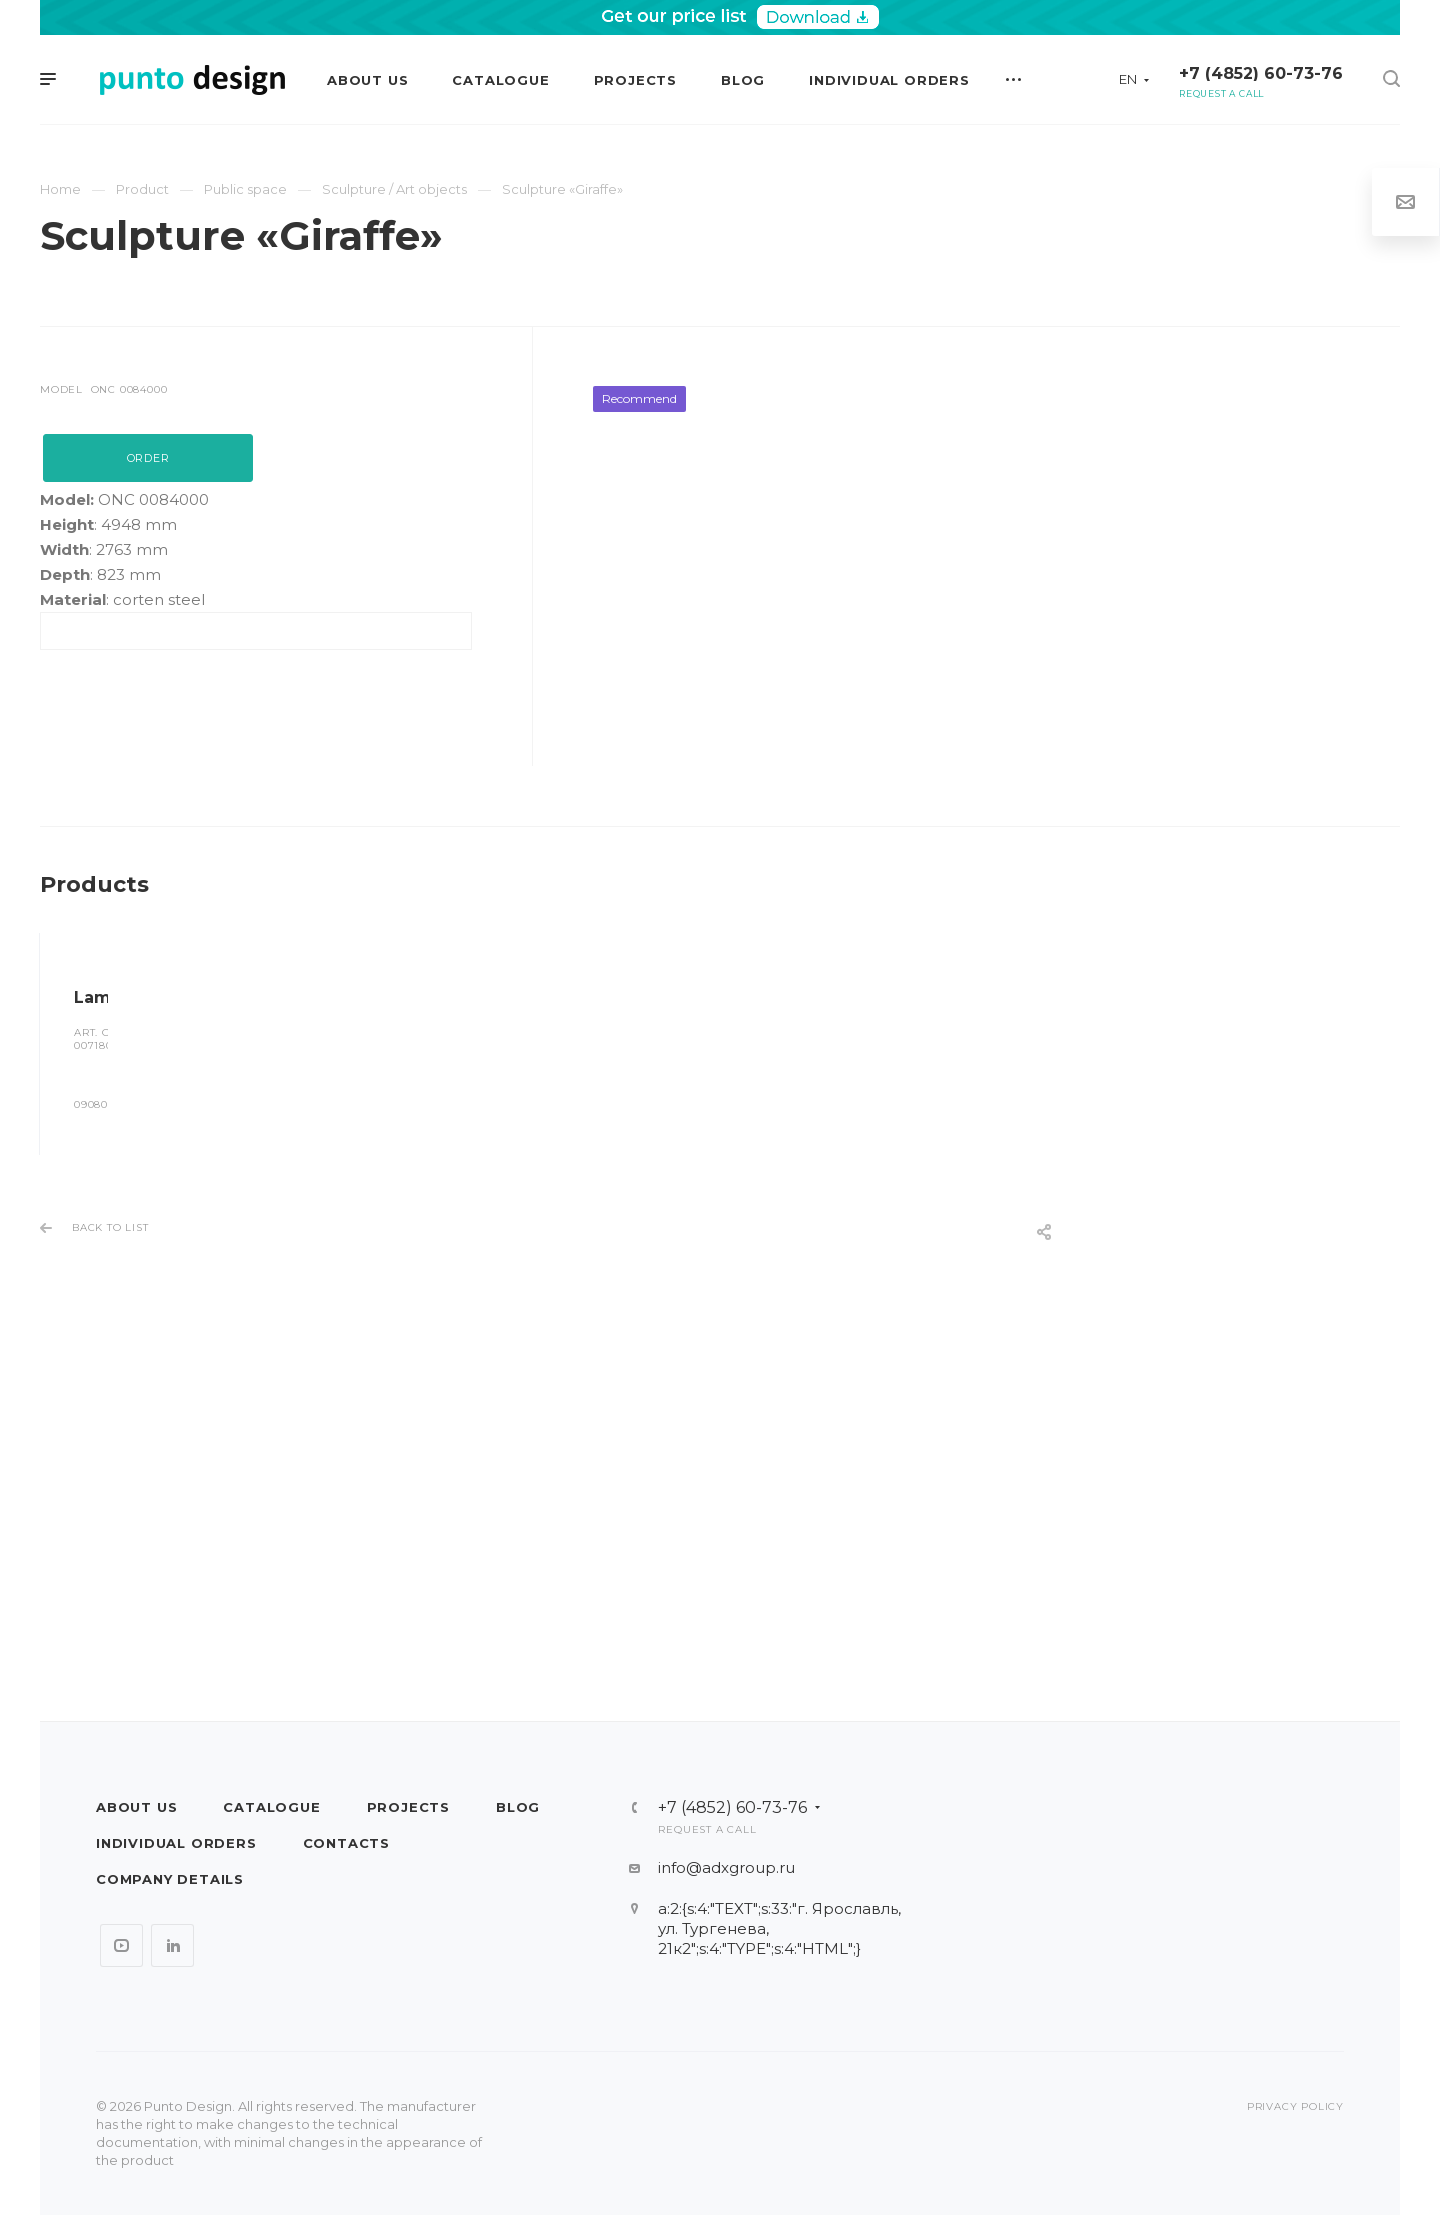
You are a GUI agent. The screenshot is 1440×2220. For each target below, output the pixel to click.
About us (136, 1807)
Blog (518, 1807)
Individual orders (176, 1843)
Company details (170, 1879)
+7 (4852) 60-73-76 (1261, 73)
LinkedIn (172, 1945)
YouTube (121, 1945)
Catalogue (271, 1807)
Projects (408, 1807)
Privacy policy (1295, 2106)
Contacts (346, 1843)
